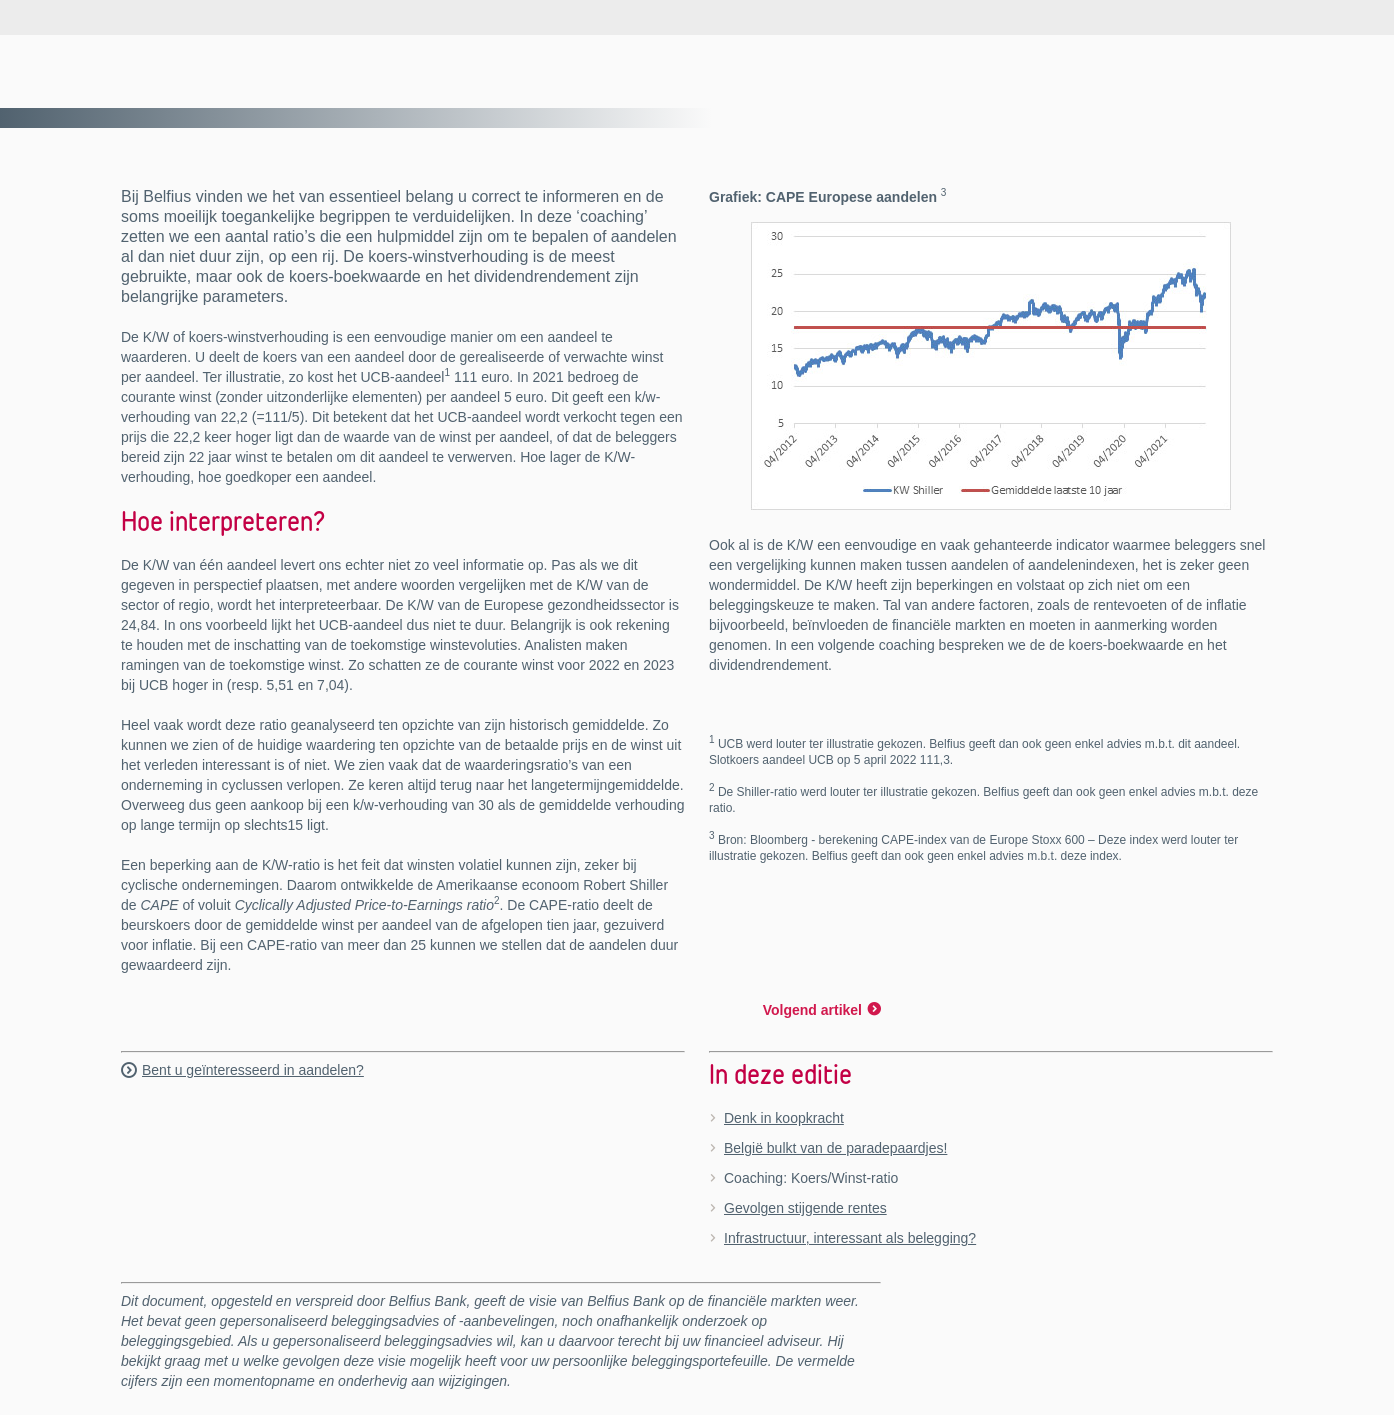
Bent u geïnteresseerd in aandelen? (253, 1070)
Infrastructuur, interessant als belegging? (850, 1238)
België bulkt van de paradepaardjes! (835, 1148)
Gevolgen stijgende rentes (805, 1208)
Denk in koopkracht (784, 1118)
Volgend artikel (812, 1010)
